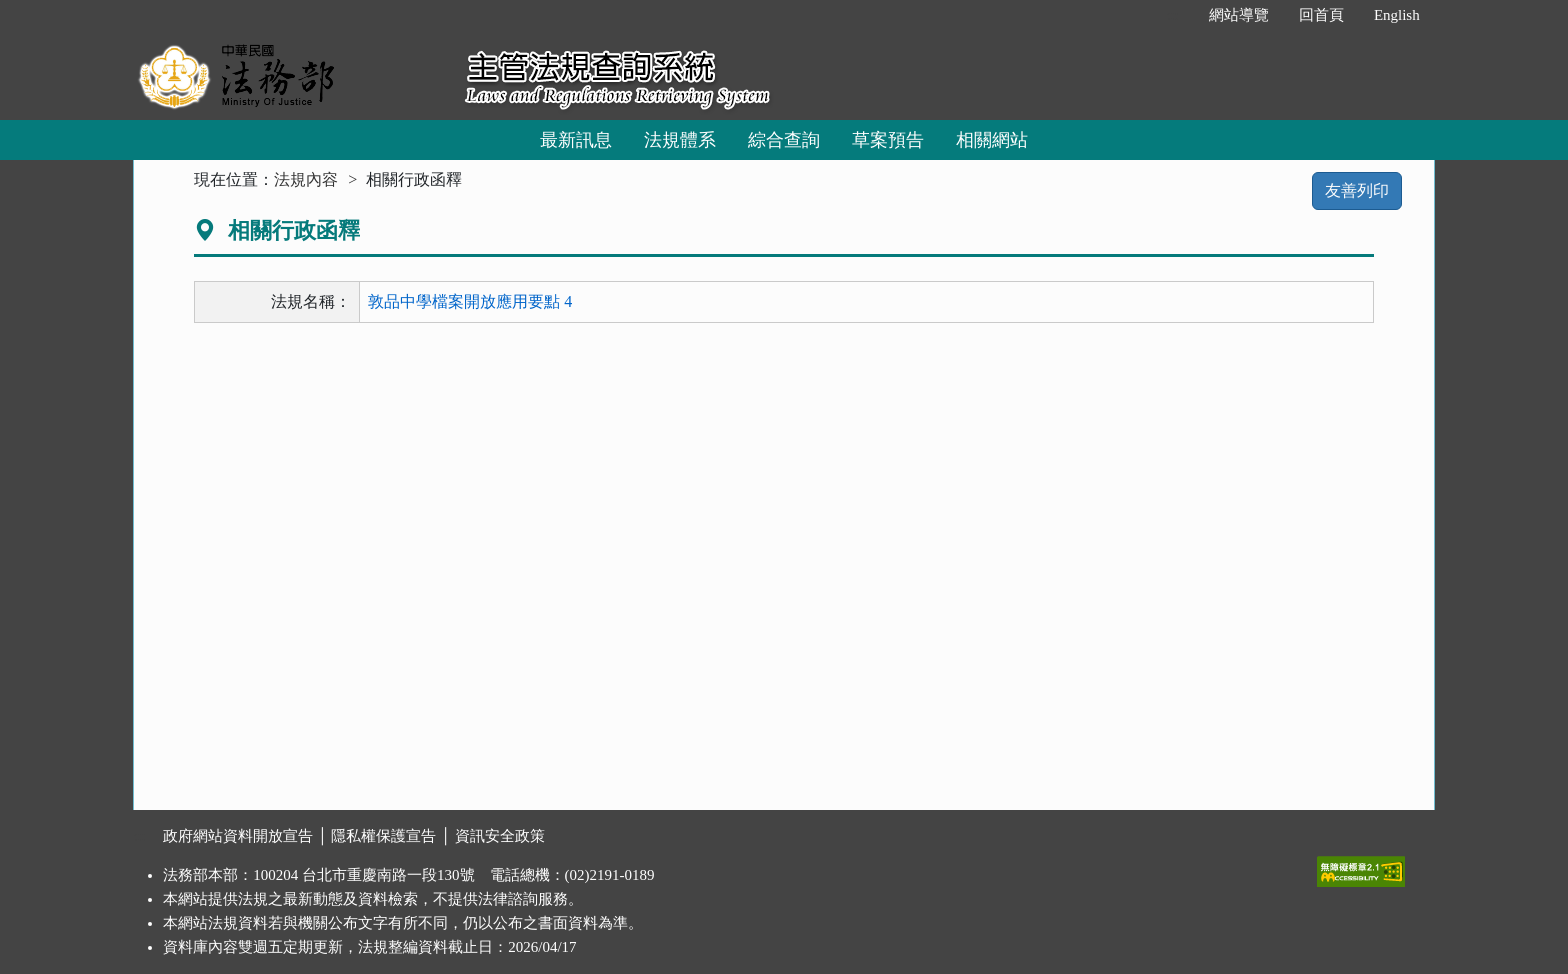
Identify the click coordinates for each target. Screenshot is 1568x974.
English (1397, 15)
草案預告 (888, 140)
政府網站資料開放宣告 (238, 836)
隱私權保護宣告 (383, 836)
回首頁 (1321, 15)
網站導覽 (1239, 15)
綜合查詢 (784, 140)
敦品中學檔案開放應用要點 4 (470, 301)
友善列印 (1357, 190)
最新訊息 (576, 140)
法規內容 (306, 179)
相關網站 (992, 140)
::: (1172, 15)
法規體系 (680, 140)
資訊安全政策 (500, 836)
